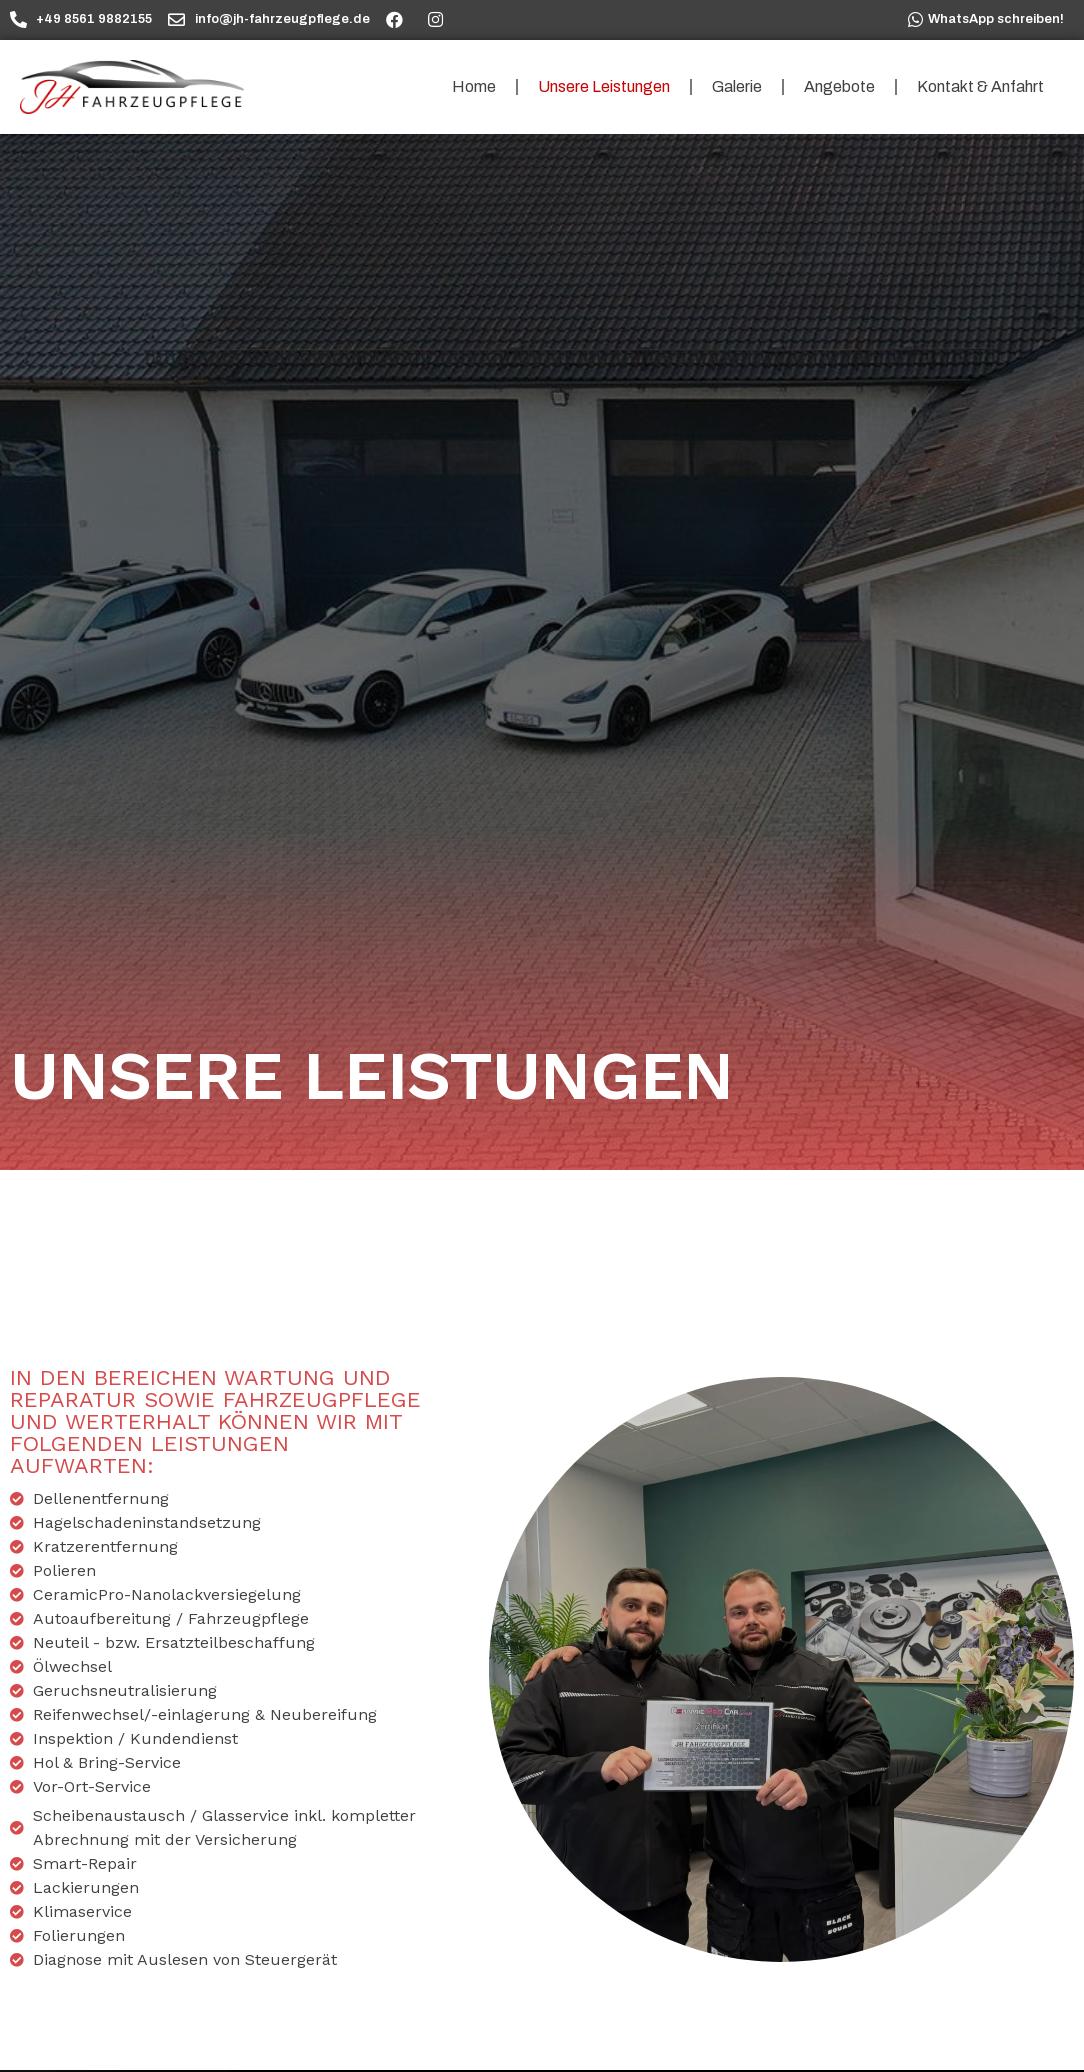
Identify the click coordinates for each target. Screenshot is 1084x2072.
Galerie (737, 86)
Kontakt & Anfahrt (980, 86)
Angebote (839, 86)
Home (474, 86)
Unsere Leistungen (604, 86)
